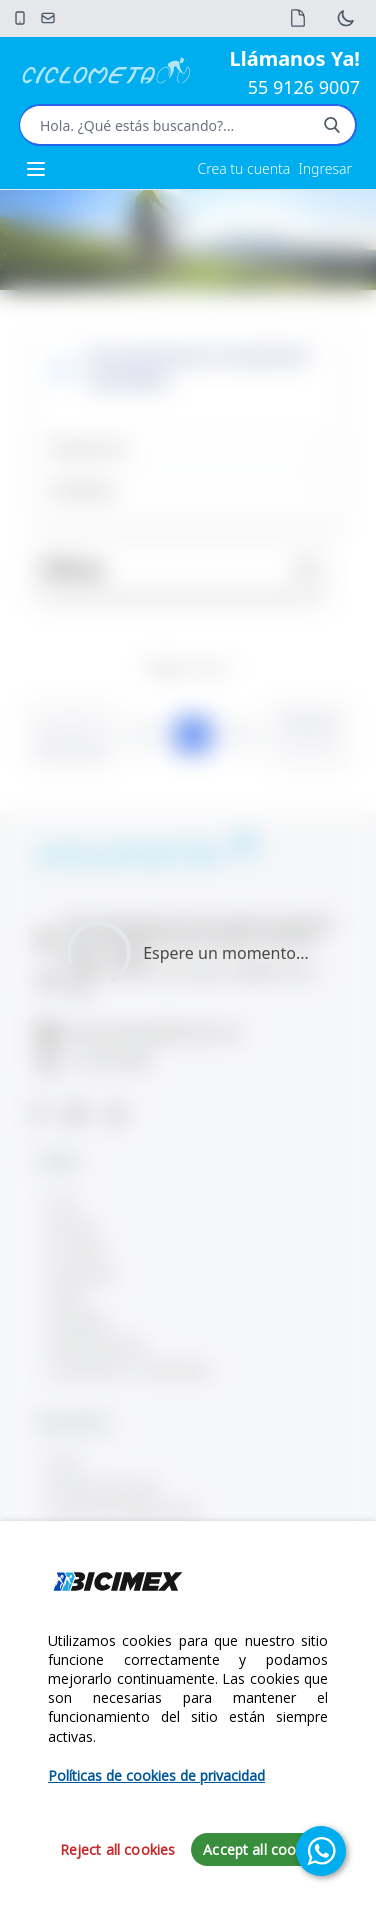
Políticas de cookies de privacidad (156, 1775)
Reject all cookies (118, 1849)
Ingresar (325, 168)
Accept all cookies (262, 1849)
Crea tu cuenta (244, 168)
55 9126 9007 (304, 87)
